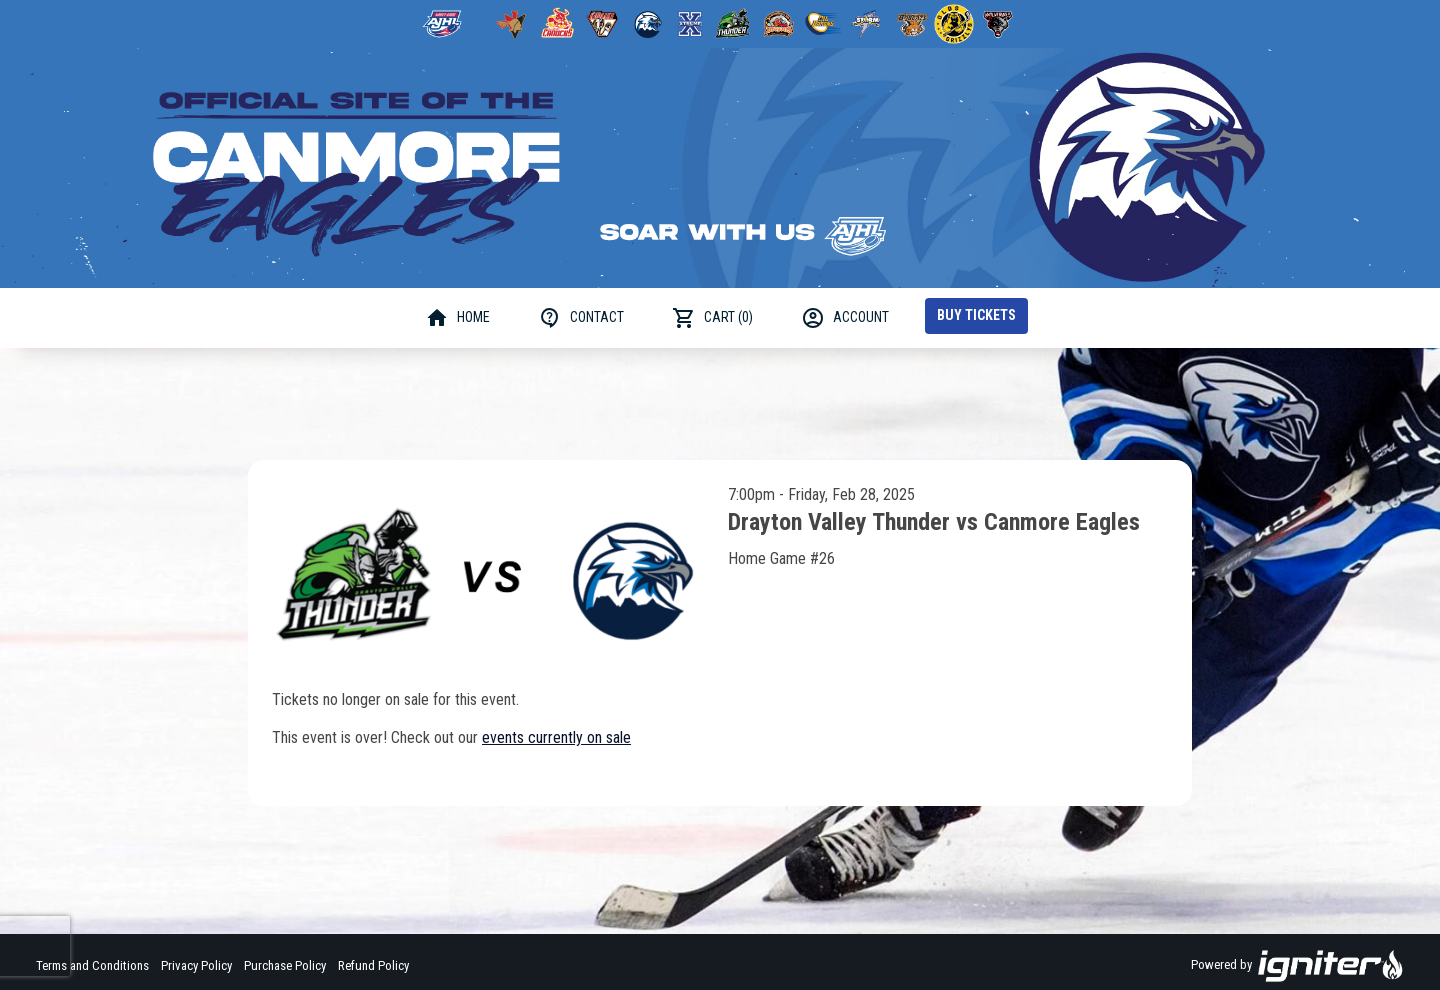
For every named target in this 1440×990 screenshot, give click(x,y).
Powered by (1297, 966)
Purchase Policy (285, 965)
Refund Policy (373, 965)
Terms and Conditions (92, 965)
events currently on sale (556, 737)
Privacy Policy (196, 965)
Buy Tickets (976, 315)
